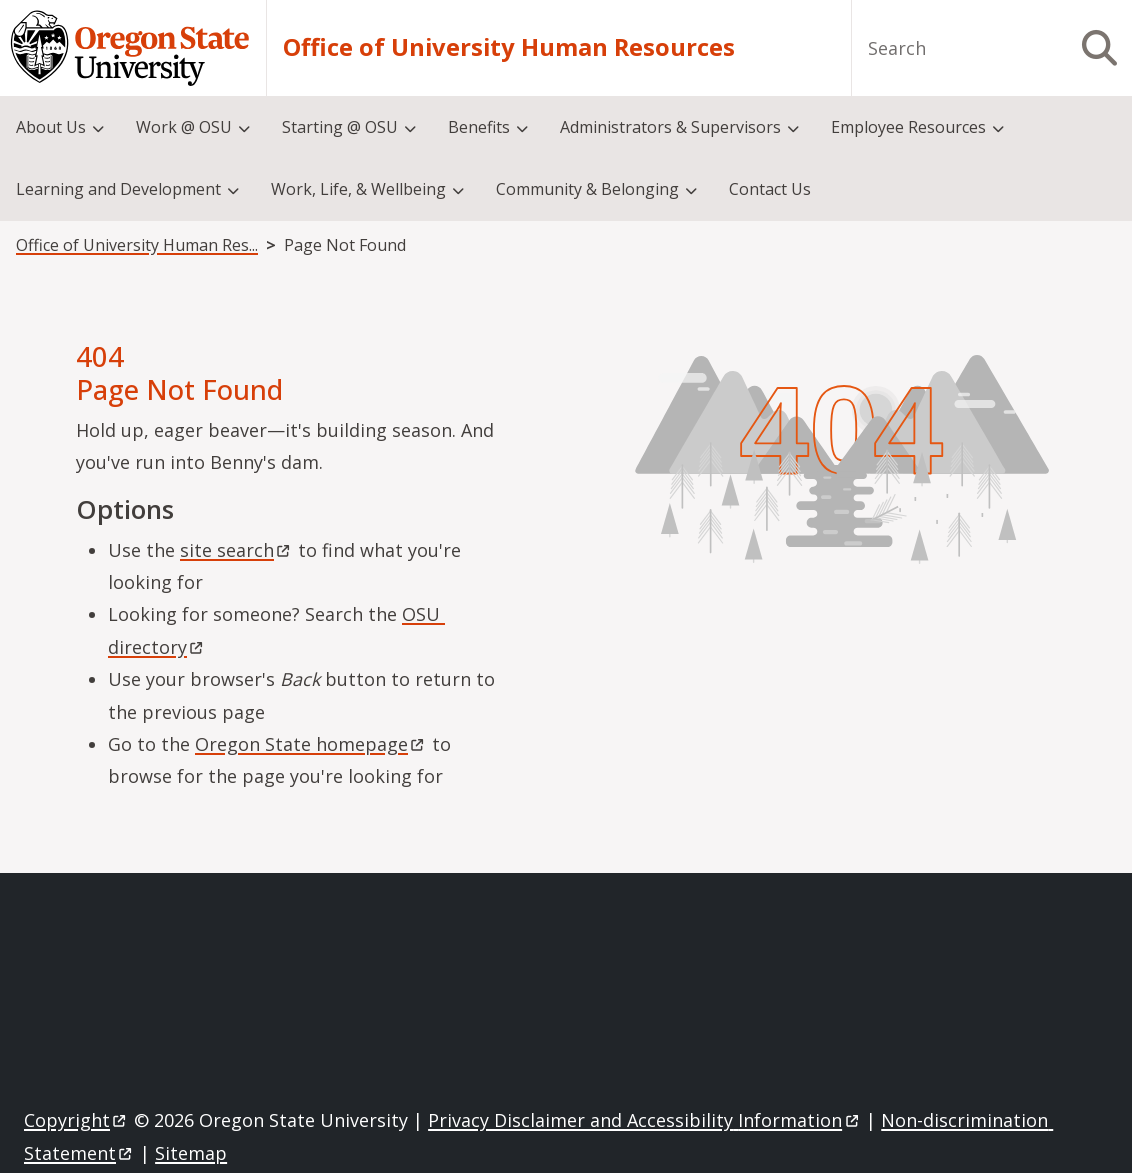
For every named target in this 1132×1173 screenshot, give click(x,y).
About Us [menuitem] (51, 127)
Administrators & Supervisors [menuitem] (670, 127)
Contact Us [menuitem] (770, 189)
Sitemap (191, 1153)
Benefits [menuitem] (479, 127)
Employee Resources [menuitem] (908, 127)
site (236, 550)
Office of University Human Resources (509, 48)
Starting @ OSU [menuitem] (340, 127)
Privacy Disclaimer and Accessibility (644, 1120)
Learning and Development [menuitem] (118, 189)
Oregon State (311, 744)
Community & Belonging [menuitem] (587, 189)
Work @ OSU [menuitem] (184, 127)
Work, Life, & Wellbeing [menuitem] (358, 189)
